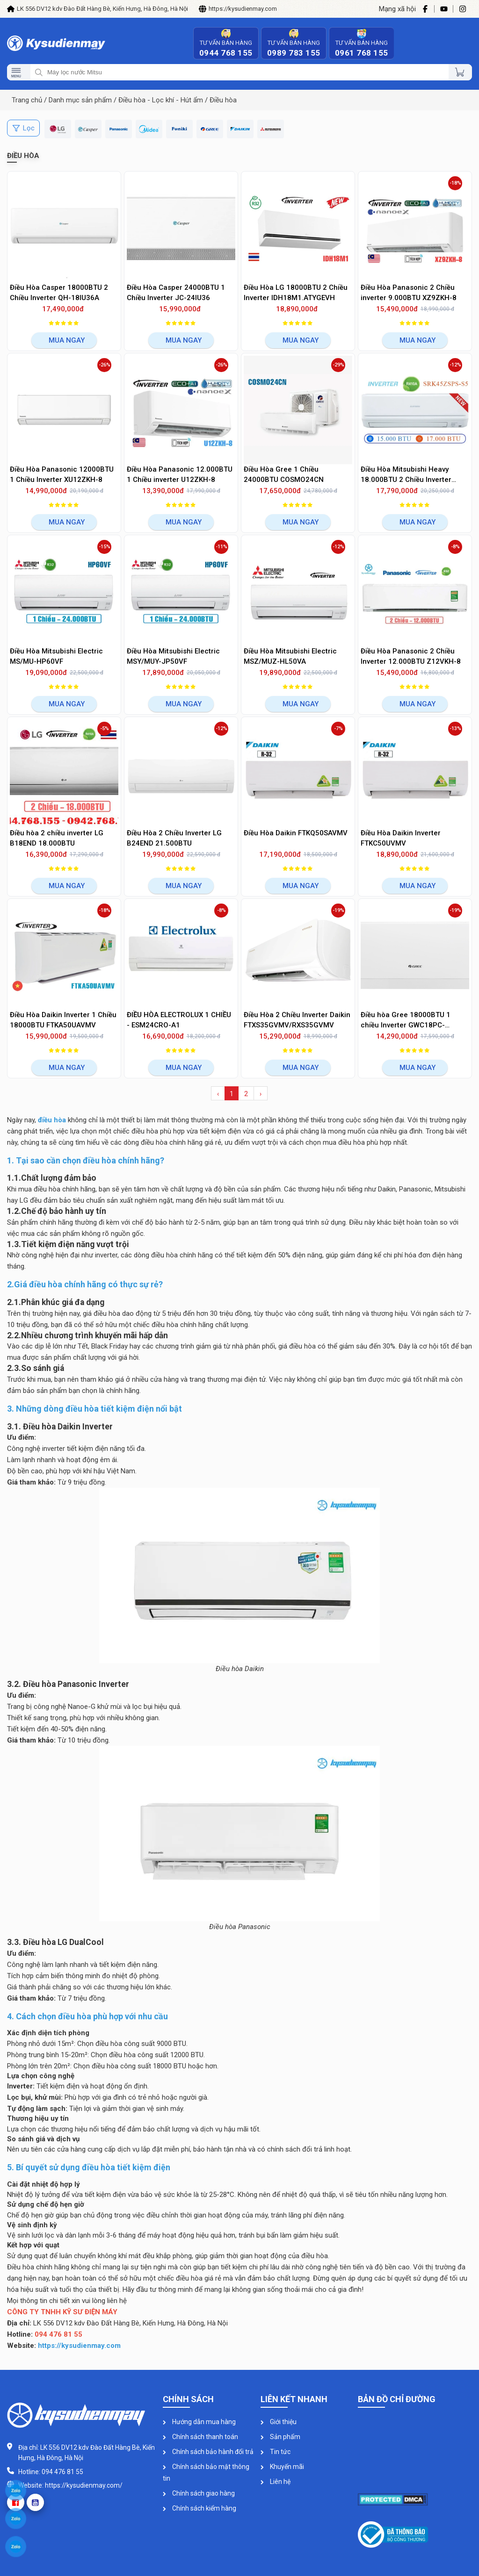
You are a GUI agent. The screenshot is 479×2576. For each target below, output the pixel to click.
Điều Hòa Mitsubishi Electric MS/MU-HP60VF (56, 656)
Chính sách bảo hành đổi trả (208, 2451)
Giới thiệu (279, 2421)
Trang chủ (27, 100)
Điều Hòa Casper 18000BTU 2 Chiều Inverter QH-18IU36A (59, 292)
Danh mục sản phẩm (80, 100)
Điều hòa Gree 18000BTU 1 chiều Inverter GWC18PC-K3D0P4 (405, 1021)
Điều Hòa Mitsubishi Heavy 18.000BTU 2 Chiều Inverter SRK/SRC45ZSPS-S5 (406, 475)
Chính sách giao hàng (199, 2493)
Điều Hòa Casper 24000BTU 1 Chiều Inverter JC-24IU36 (176, 292)
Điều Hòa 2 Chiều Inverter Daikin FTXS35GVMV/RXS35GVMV (297, 1020)
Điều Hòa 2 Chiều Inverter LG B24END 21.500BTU (174, 838)
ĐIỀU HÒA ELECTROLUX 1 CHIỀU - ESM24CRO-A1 (179, 1020)
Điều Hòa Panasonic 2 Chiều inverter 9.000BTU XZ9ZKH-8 (409, 292)
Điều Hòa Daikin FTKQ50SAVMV (296, 833)
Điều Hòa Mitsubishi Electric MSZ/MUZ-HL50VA (290, 656)
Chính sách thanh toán (200, 2436)
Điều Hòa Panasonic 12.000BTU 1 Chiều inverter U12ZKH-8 (179, 474)
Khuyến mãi (282, 2466)
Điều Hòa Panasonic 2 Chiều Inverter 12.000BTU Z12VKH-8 (411, 656)
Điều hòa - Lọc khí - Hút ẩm (160, 100)
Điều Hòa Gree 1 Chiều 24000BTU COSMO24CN (284, 474)
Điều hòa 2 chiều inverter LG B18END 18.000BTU (56, 838)
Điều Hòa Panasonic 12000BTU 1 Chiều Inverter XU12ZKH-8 (62, 474)
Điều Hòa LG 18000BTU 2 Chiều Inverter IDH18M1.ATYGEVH (296, 292)
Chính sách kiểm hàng (199, 2508)
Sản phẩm (280, 2436)
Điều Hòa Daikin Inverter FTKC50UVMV (401, 838)
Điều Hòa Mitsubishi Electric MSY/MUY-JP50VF (173, 656)
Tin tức (275, 2451)
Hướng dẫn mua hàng (199, 2421)
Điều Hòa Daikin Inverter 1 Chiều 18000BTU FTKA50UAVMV (63, 1020)
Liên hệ (275, 2481)
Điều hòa (223, 100)
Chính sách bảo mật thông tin (206, 2472)
